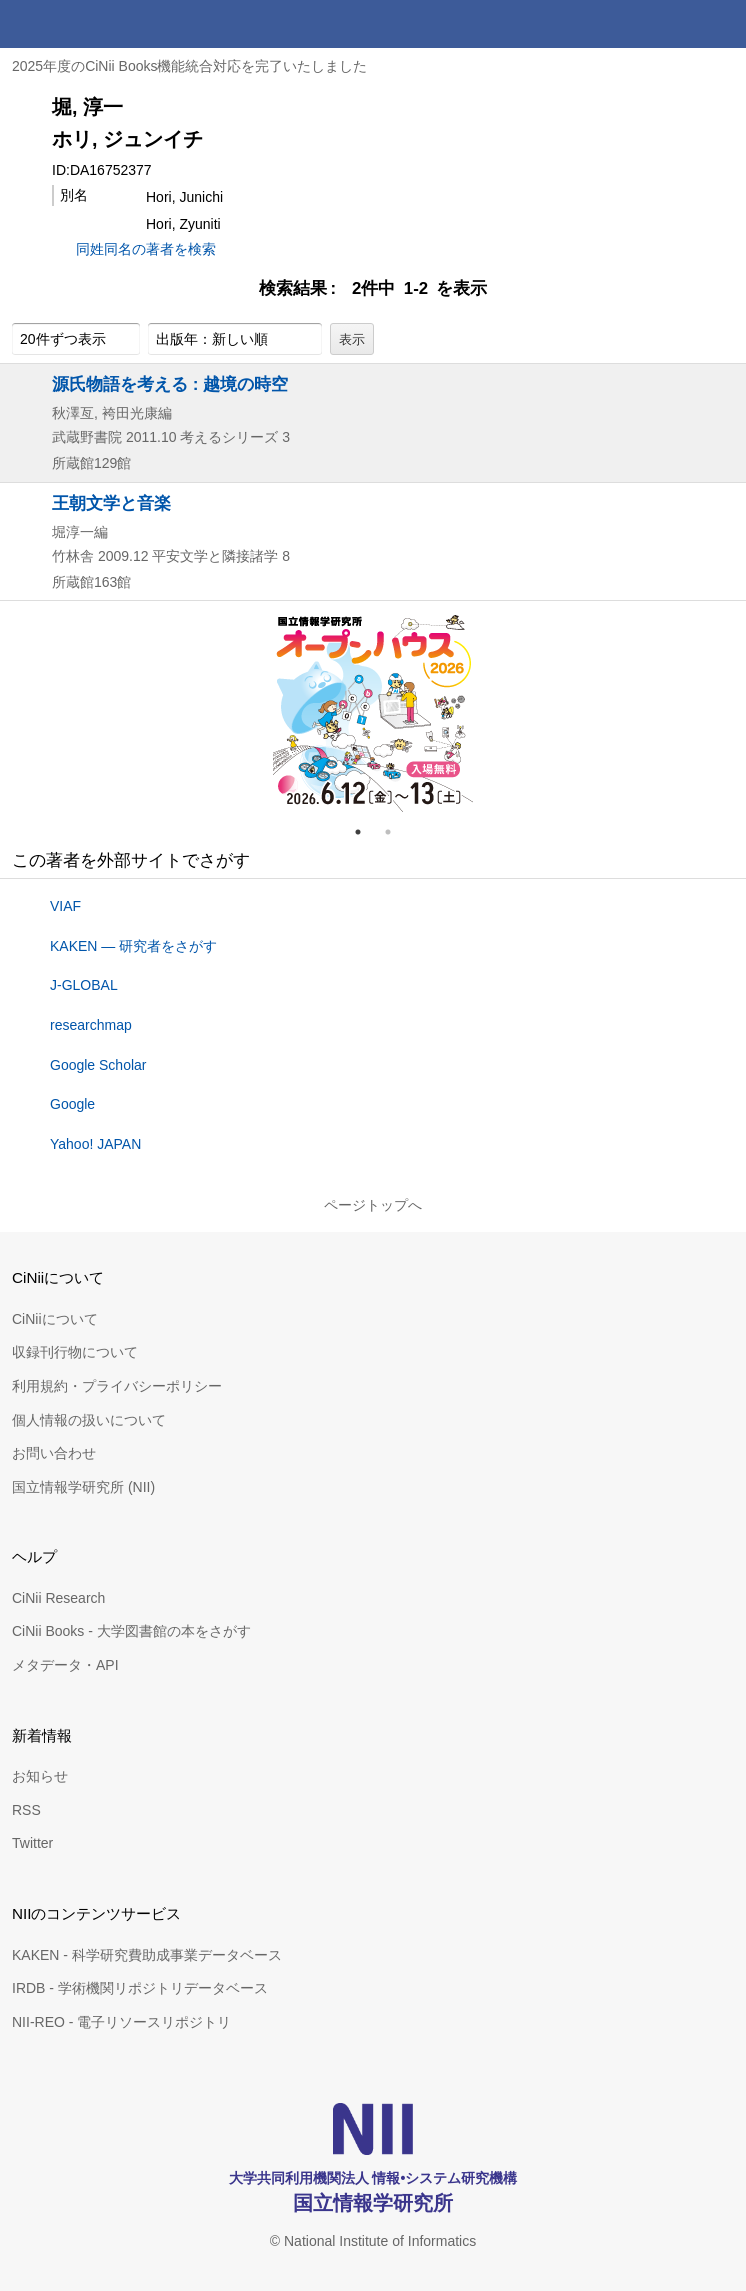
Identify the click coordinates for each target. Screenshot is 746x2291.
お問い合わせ (54, 1453)
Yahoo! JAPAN (95, 1144)
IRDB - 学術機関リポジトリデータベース (140, 1988)
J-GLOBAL (84, 985)
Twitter (32, 1843)
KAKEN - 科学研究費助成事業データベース (147, 1955)
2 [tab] (396, 832)
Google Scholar (98, 1065)
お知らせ (40, 1776)
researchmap (91, 1025)
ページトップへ (373, 1205)
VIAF (65, 906)
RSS (26, 1810)
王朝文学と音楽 (111, 503)
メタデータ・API (65, 1665)
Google (72, 1104)
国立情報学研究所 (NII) (83, 1487)
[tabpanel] (373, 712)
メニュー (722, 24)
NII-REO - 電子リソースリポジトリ (121, 2022)
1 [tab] (366, 832)
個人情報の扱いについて (89, 1420)
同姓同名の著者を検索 (146, 249)
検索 (674, 24)
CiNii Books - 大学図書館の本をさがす (131, 1631)
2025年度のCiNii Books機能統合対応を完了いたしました (190, 66)
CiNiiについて (55, 1319)
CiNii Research (58, 1598)
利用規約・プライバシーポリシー (117, 1386)
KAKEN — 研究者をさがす (133, 946)
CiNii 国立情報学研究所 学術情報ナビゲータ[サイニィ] (88, 24)
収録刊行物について (75, 1352)
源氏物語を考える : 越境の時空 (170, 384)
